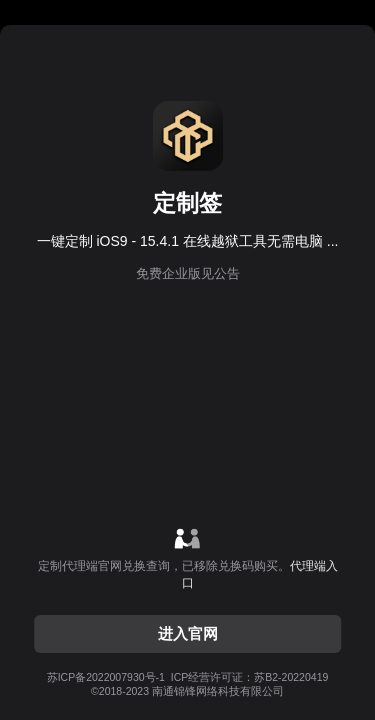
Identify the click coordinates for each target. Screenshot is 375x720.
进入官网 (188, 634)
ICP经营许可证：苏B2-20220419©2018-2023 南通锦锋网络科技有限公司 (188, 684)
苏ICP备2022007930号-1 (106, 677)
